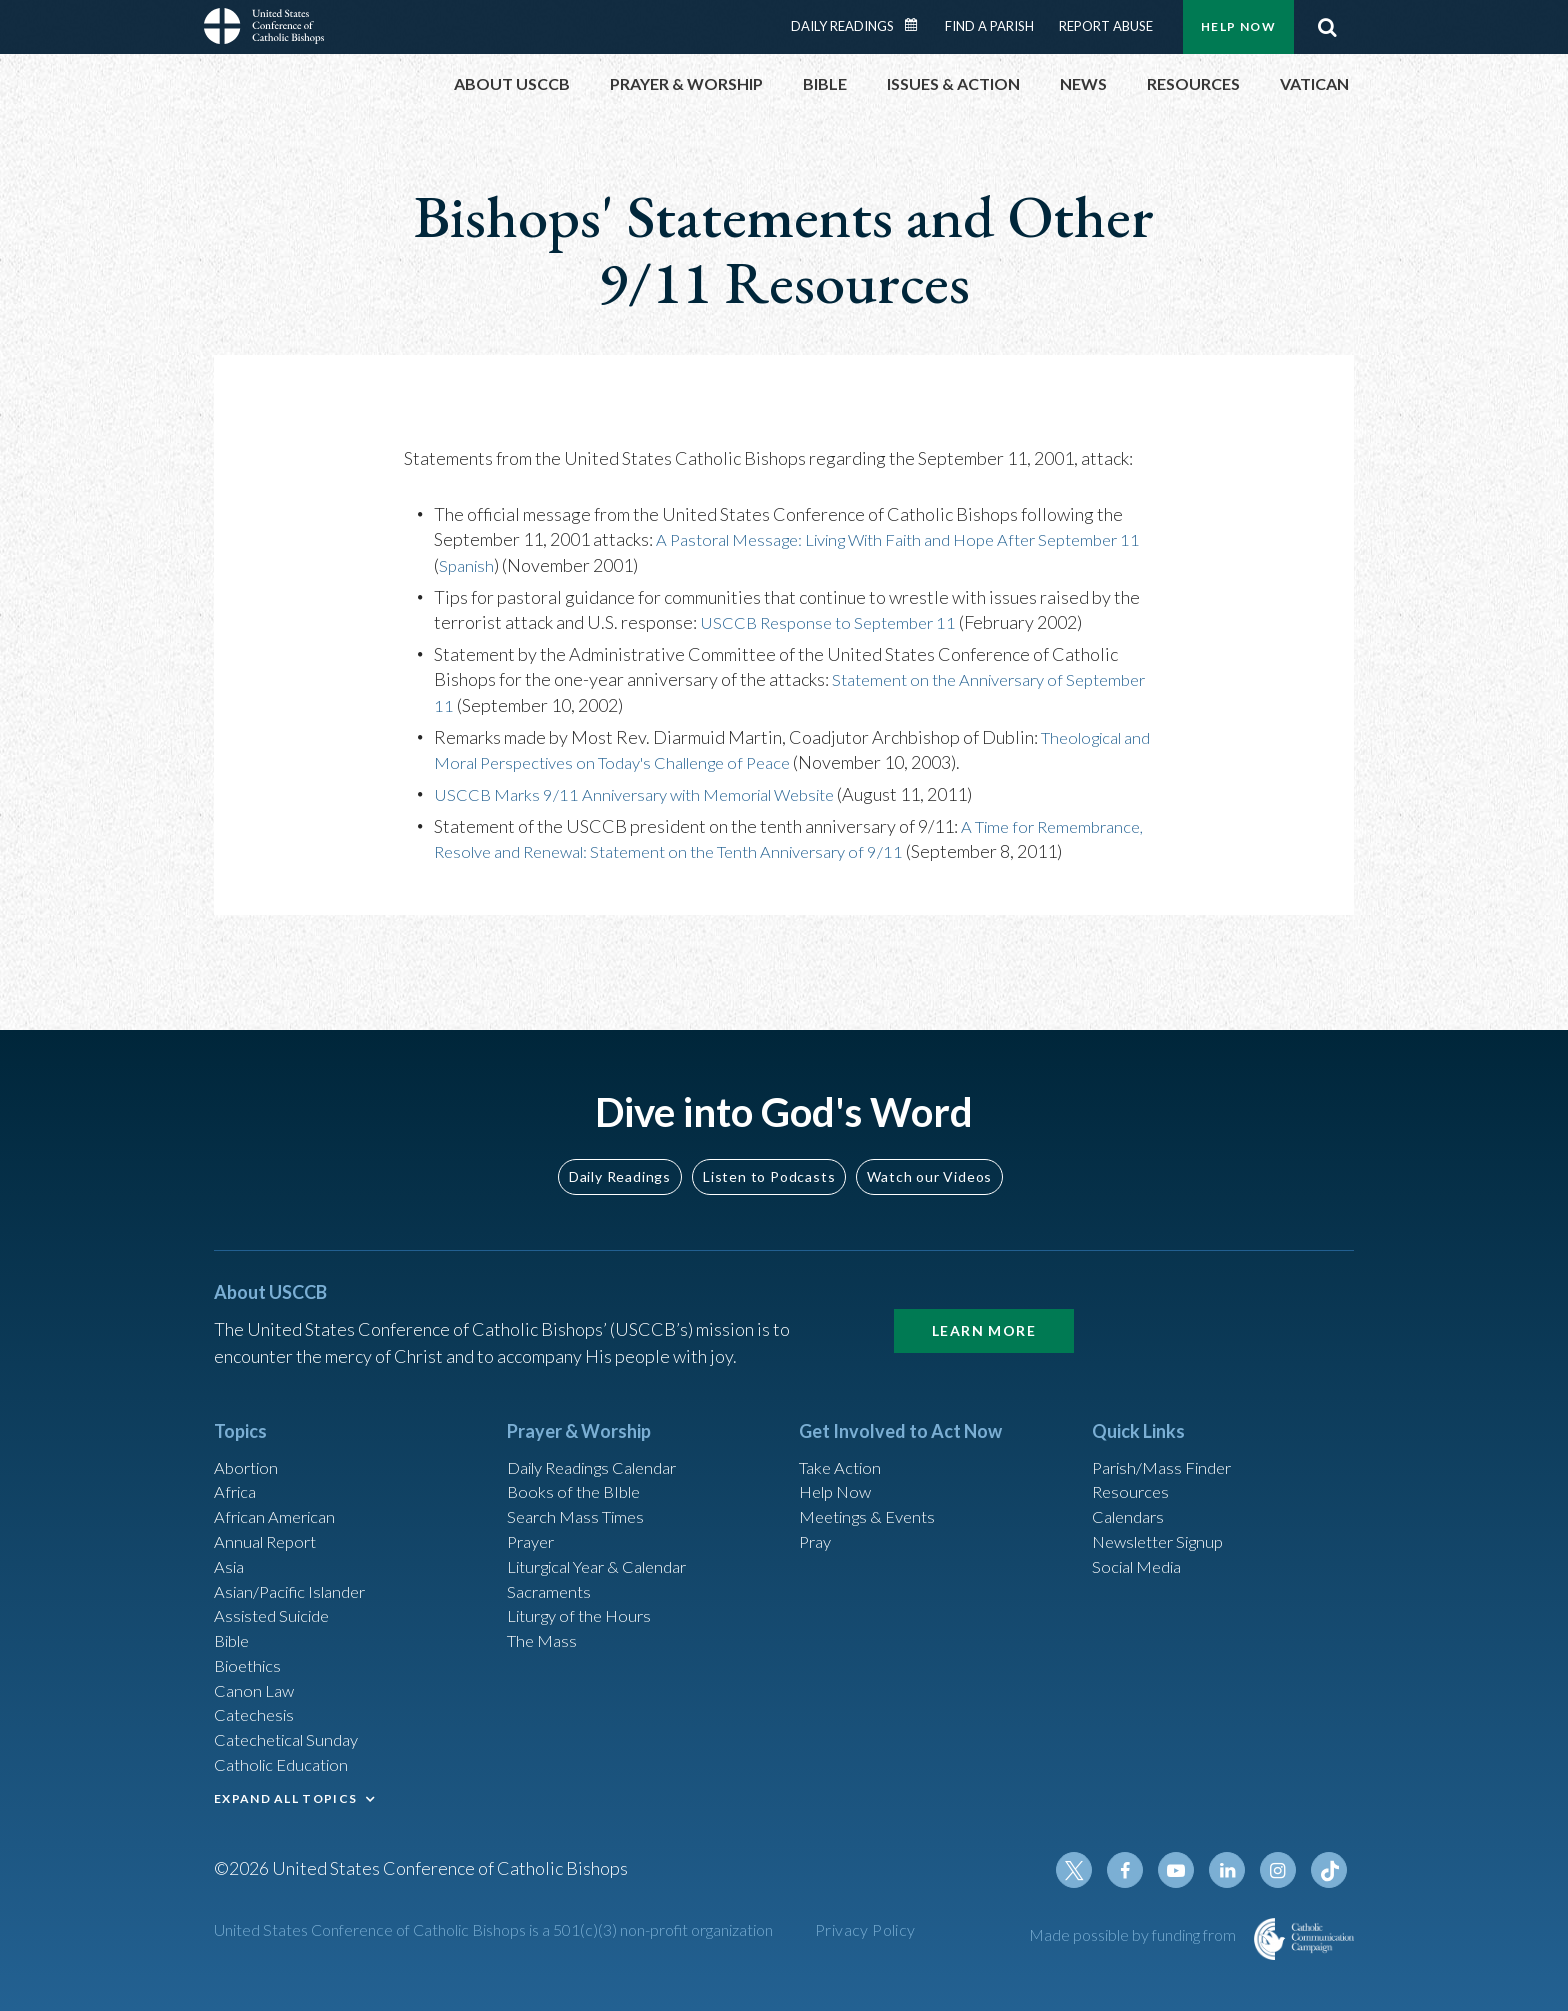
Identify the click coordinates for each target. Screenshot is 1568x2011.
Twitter (1090, 1872)
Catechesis (257, 1704)
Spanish (491, 565)
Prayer (533, 1515)
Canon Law (256, 1677)
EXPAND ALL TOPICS (285, 1792)
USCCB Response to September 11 (836, 622)
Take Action (843, 1434)
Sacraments (551, 1569)
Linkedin (1234, 1872)
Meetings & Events (873, 1488)
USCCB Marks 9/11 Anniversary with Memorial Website (652, 794)
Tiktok (1330, 1872)
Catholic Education (287, 1758)
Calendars (1132, 1488)
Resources (1133, 1461)
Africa (237, 1461)
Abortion (249, 1434)
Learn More (984, 1295)
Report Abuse (1106, 26)
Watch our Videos (929, 1141)
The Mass (544, 1623)
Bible (235, 1623)
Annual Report (270, 1515)
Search (1327, 27)
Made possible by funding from (1134, 1936)
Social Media (1142, 1542)
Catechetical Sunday (293, 1731)
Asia (231, 1542)
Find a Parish (989, 26)
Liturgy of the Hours (584, 1596)
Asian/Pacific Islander (297, 1569)
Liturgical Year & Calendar (609, 1542)
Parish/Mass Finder (1167, 1434)
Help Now (1238, 26)
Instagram (1282, 1872)
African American (280, 1488)
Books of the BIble (577, 1461)
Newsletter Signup (1165, 1515)
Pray (817, 1515)
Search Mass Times (580, 1488)
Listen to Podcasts (769, 1141)
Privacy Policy (865, 1931)
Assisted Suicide (277, 1596)
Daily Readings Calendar (918, 25)
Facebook (1138, 1872)
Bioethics (251, 1650)
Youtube (1186, 1872)
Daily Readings (842, 26)
